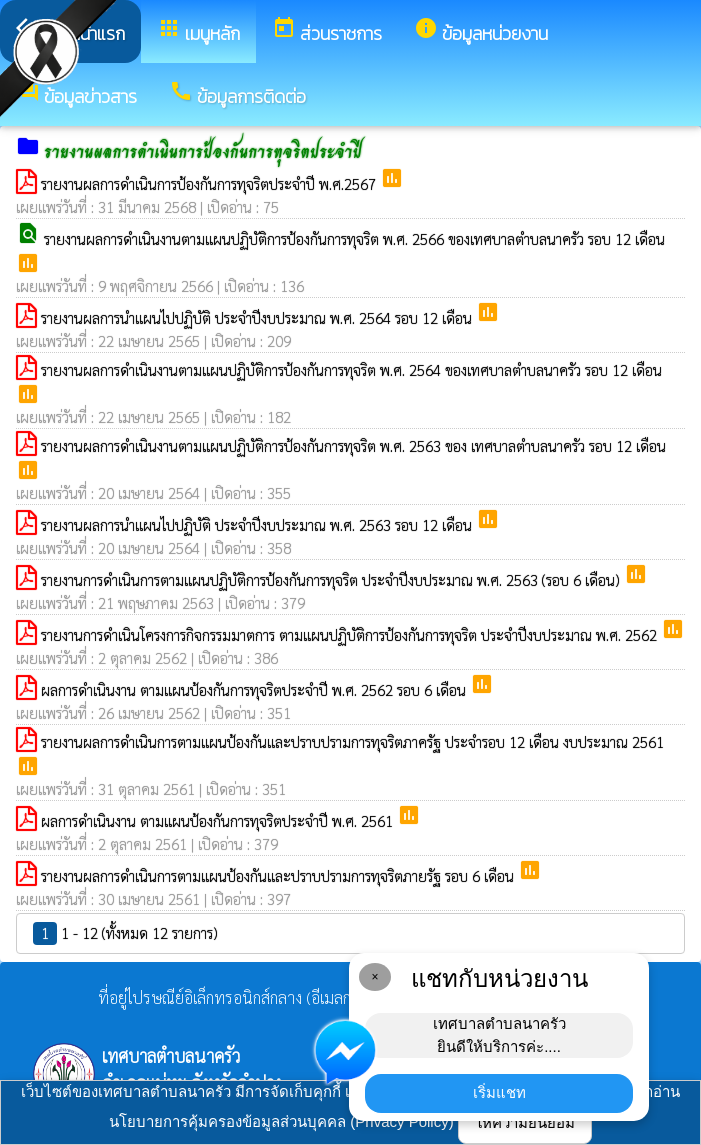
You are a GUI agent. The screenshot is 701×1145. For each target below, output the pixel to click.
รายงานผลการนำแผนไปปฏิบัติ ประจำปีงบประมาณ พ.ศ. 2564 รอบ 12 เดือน (258, 317)
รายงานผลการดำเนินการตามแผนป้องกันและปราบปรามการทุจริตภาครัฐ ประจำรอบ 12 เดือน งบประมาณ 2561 (352, 741)
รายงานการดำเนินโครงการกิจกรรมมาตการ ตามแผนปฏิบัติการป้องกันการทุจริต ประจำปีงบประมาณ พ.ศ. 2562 (351, 634)
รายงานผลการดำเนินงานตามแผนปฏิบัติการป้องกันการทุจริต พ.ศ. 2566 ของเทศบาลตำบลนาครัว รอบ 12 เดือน (354, 238)
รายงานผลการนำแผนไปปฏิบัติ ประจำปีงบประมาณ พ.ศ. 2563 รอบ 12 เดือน (258, 524)
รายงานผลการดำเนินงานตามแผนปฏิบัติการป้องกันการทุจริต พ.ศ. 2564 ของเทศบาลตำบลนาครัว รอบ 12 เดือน (351, 369)
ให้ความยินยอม (525, 1122)
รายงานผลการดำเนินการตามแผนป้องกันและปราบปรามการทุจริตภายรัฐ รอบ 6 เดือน (279, 875)
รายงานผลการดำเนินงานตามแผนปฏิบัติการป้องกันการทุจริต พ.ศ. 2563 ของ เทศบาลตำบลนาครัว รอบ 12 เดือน (353, 445)
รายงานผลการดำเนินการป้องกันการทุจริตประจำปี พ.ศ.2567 (210, 183)
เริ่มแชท (499, 1092)
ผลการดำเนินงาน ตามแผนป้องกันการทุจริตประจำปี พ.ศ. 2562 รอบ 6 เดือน (255, 689)
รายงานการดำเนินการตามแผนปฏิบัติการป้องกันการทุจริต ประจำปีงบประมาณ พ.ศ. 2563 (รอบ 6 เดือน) (332, 579)
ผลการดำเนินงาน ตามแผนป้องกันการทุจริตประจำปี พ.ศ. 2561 (219, 820)
